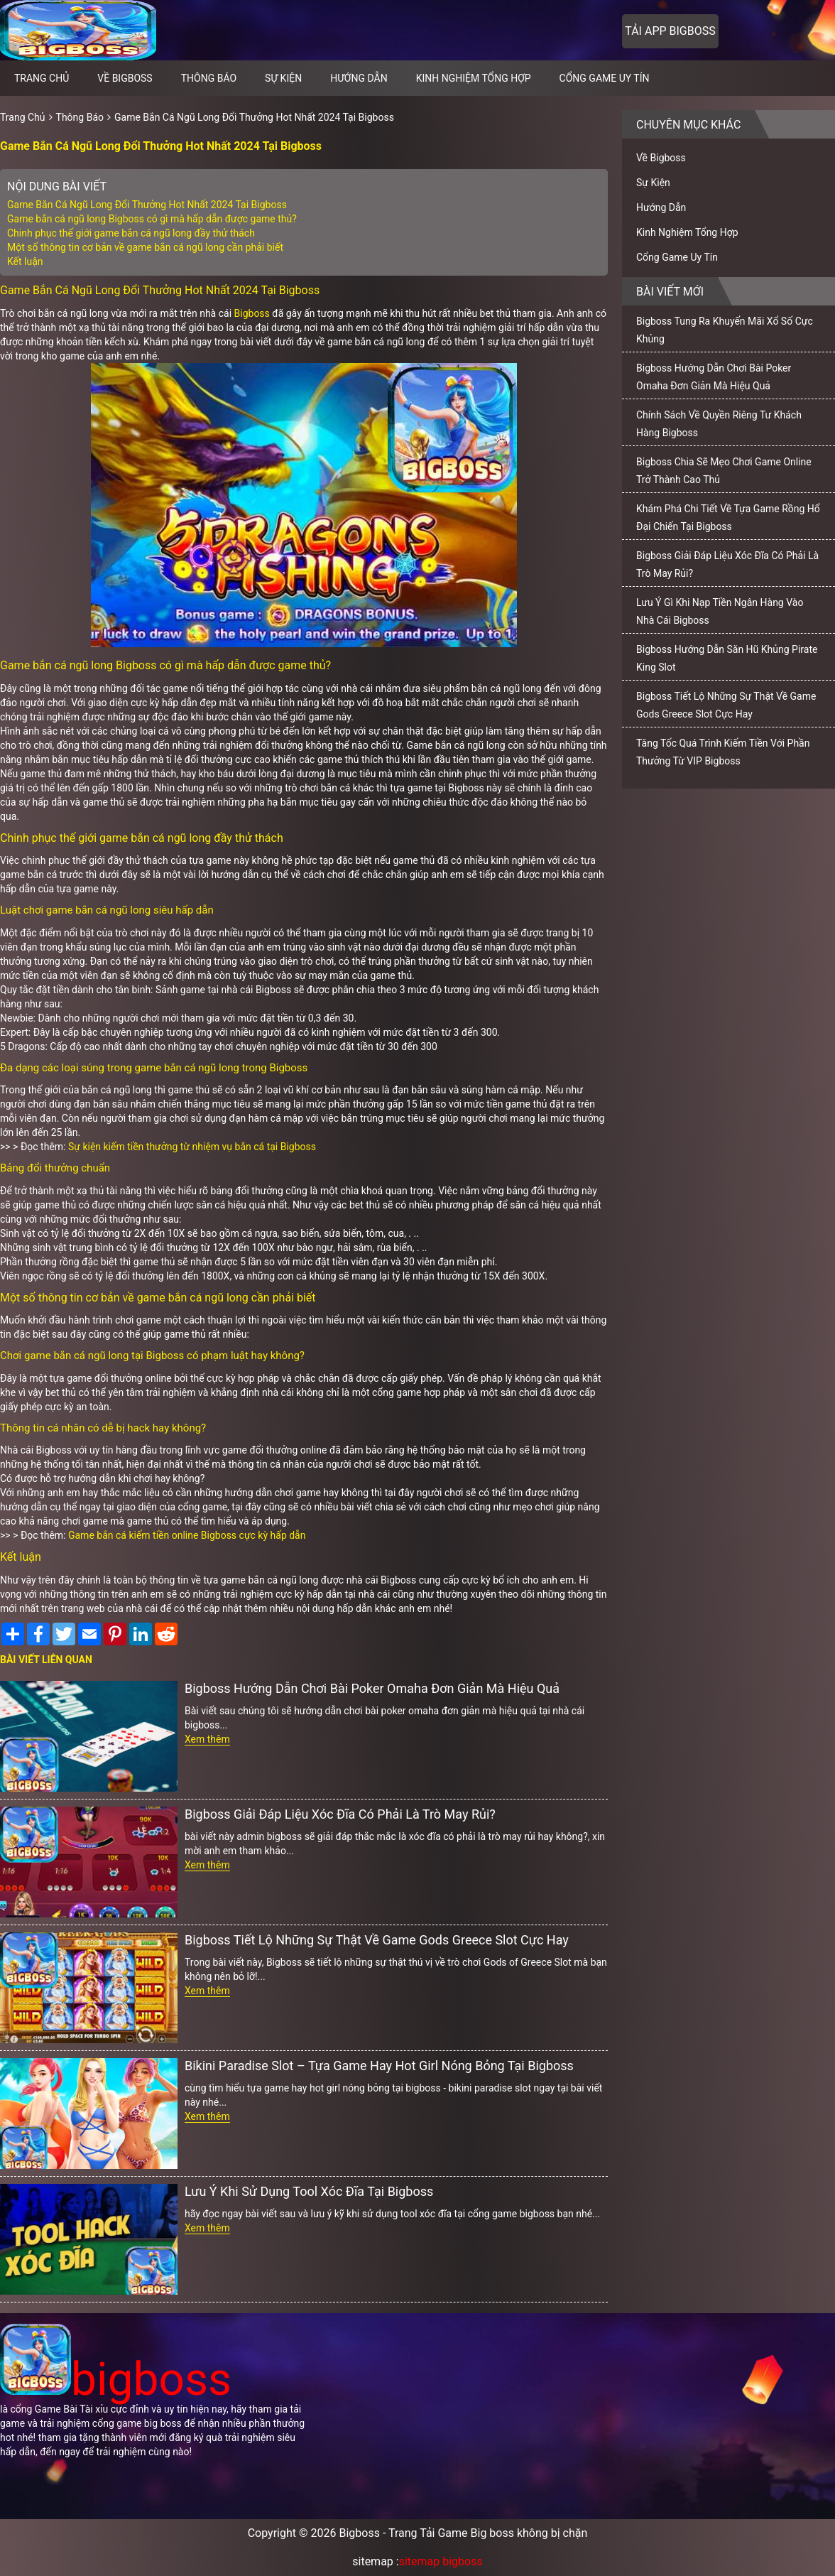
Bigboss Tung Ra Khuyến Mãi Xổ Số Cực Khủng (724, 330)
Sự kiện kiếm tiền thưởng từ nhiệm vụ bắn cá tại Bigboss (192, 1146)
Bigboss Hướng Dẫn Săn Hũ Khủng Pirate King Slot (726, 658)
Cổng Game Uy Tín (605, 78)
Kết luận (25, 261)
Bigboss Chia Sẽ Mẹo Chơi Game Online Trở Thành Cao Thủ (724, 470)
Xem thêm (207, 1739)
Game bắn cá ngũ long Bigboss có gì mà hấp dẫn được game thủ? (152, 218)
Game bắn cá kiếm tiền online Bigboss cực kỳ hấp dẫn (187, 1535)
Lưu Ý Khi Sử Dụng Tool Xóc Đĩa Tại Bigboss (309, 2191)
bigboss (115, 2379)
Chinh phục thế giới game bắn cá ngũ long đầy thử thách (131, 233)
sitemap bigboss (441, 2561)
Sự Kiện (283, 78)
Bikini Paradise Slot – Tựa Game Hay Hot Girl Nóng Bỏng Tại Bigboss (379, 2065)
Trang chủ (41, 78)
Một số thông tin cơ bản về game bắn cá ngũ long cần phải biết (145, 247)
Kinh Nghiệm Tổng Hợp (473, 78)
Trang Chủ (22, 117)
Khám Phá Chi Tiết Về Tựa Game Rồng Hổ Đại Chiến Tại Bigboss (728, 517)
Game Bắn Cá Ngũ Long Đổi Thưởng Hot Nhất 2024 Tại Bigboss (254, 117)
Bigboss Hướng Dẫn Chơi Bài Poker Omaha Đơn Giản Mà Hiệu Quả (372, 1688)
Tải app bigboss (670, 31)
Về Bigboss (124, 78)
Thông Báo (208, 78)
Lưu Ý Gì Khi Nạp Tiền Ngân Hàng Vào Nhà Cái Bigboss (719, 611)
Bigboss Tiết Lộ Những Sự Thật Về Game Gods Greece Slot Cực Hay (377, 1939)
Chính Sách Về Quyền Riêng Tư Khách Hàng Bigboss (719, 423)
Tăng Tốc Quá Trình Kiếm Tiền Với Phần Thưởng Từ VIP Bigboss (722, 752)
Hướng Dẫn (359, 78)
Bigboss (252, 313)
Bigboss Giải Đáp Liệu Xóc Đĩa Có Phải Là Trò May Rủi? (340, 1814)
